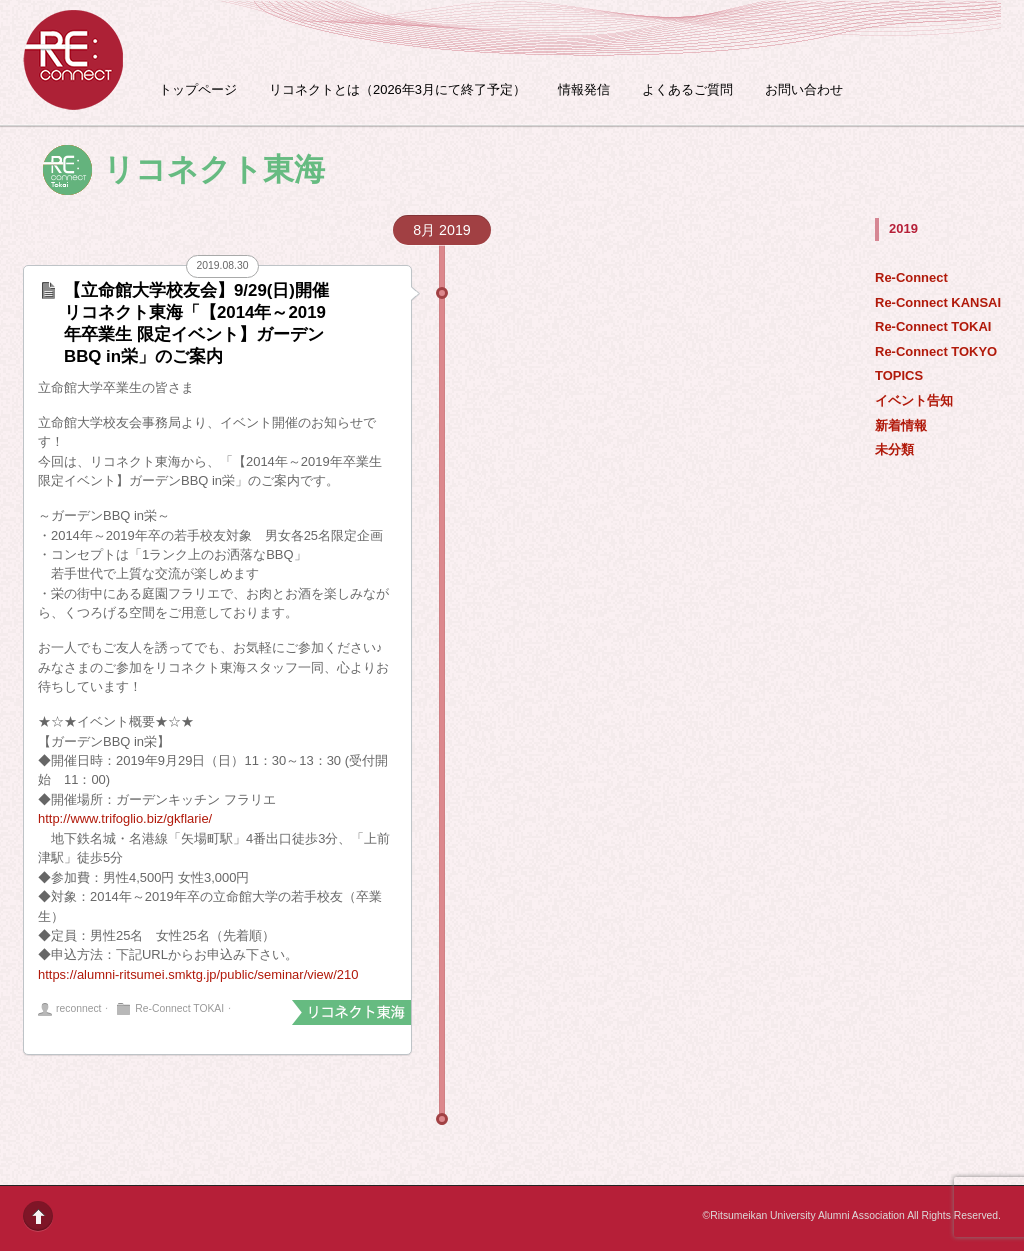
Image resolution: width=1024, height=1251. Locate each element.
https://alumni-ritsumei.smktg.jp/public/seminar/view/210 (198, 974)
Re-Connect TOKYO (936, 351)
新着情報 (901, 425)
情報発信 (584, 90)
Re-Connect (911, 277)
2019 (903, 228)
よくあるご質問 (687, 90)
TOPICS (899, 375)
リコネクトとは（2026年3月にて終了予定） (397, 90)
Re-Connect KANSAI (938, 302)
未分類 (894, 449)
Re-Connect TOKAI (933, 326)
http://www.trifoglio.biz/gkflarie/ (125, 818)
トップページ (198, 90)
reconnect (79, 1008)
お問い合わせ (804, 90)
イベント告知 (914, 400)
